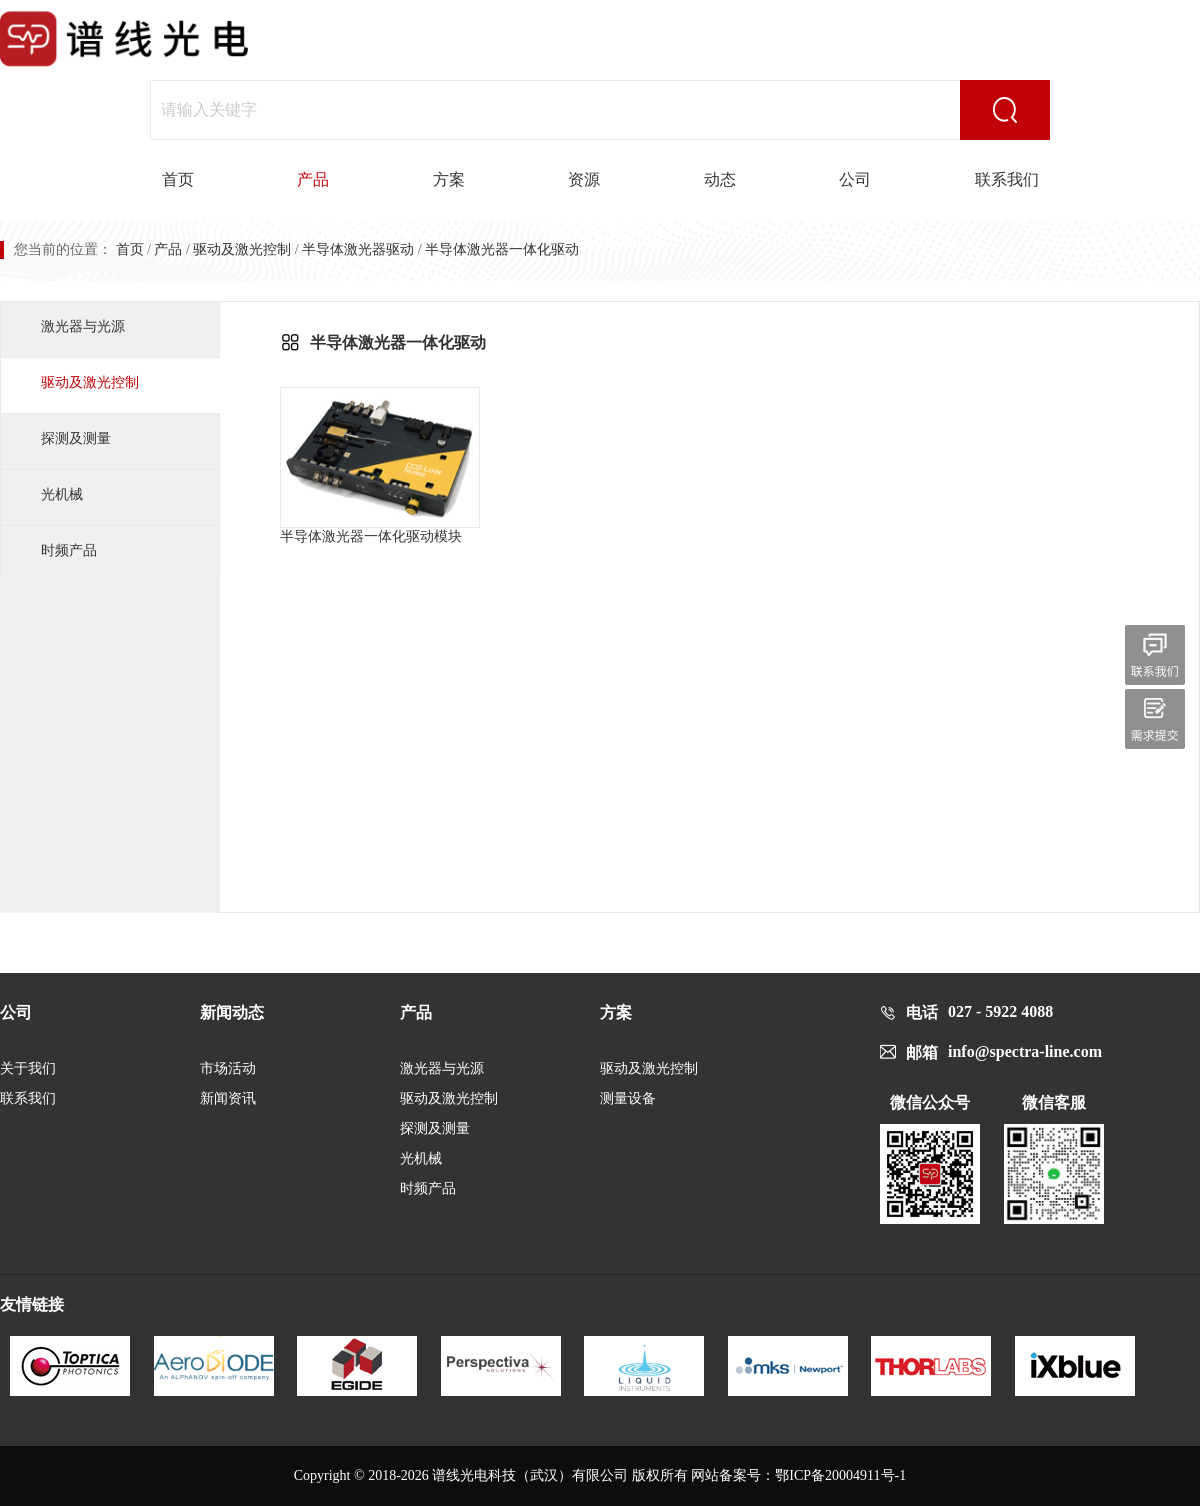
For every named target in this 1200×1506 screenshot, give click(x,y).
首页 (178, 179)
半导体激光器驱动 (358, 249)
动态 (720, 179)
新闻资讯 (228, 1098)
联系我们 (1007, 179)
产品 (313, 179)
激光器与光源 (83, 326)
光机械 (62, 494)
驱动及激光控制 (242, 249)
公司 (855, 179)
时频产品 (69, 550)
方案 (449, 179)
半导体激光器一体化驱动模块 (380, 465)
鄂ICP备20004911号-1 (840, 1475)
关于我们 (28, 1068)
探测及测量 (76, 438)
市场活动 (228, 1068)
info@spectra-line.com (1025, 1051)
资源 (584, 179)
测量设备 (628, 1098)
